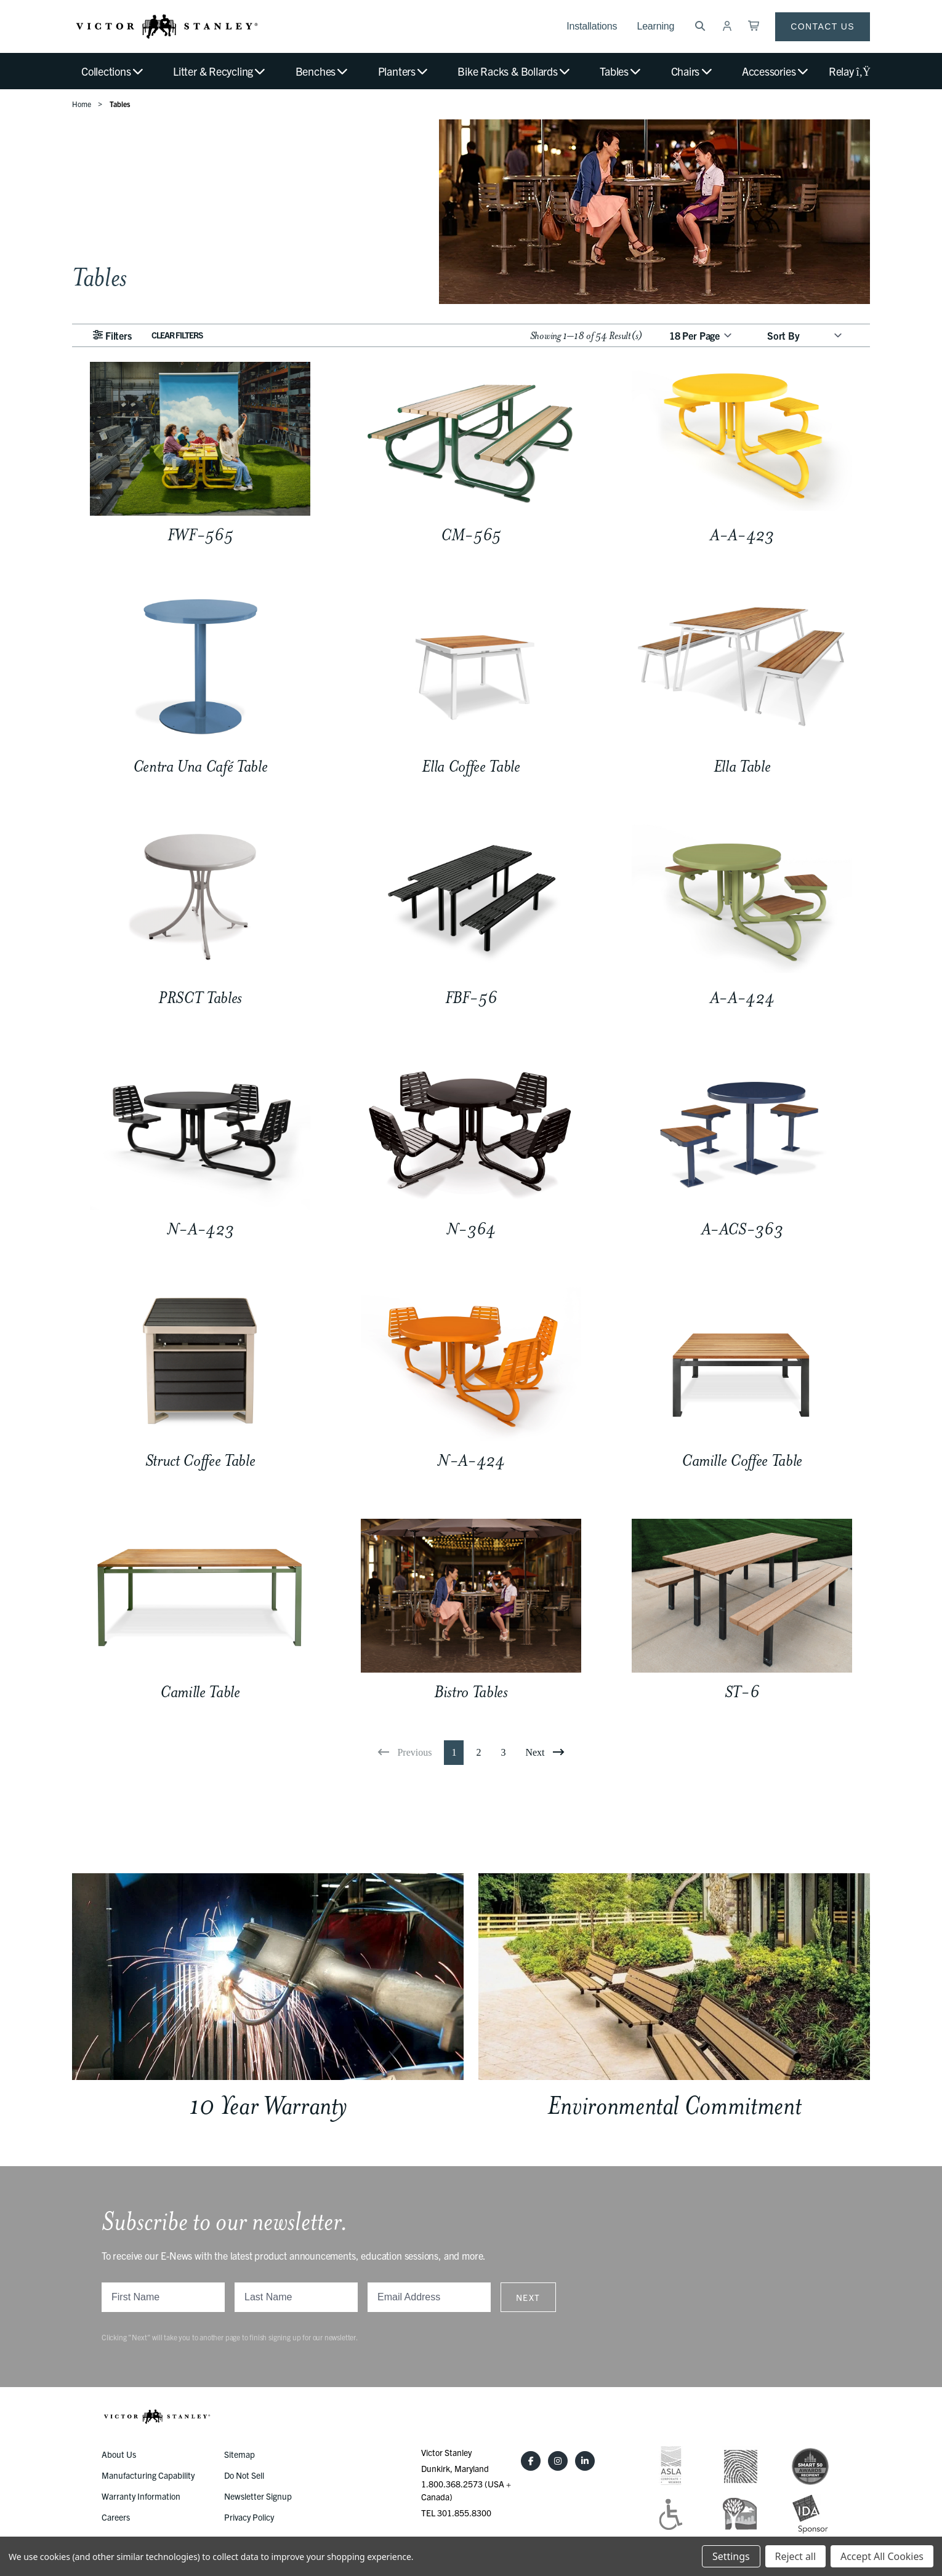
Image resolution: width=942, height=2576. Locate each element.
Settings (730, 2556)
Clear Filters (177, 334)
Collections (113, 71)
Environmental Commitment (674, 2105)
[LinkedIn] (585, 2461)
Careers (116, 2516)
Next (528, 2297)
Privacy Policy (249, 2516)
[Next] (544, 1752)
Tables (621, 71)
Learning (655, 26)
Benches (323, 71)
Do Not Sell (244, 2475)
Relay (849, 71)
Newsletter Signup (258, 2496)
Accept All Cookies (882, 2556)
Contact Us (823, 26)
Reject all (795, 2556)
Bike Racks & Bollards (514, 71)
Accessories (776, 71)
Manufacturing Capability (148, 2475)
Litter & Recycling (220, 71)
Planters (404, 71)
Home (81, 103)
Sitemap (239, 2454)
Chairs (692, 71)
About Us (119, 2454)
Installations (591, 26)
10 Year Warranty (268, 2105)
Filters (112, 335)
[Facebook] (531, 2461)
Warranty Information (141, 2496)
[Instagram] (558, 2461)
